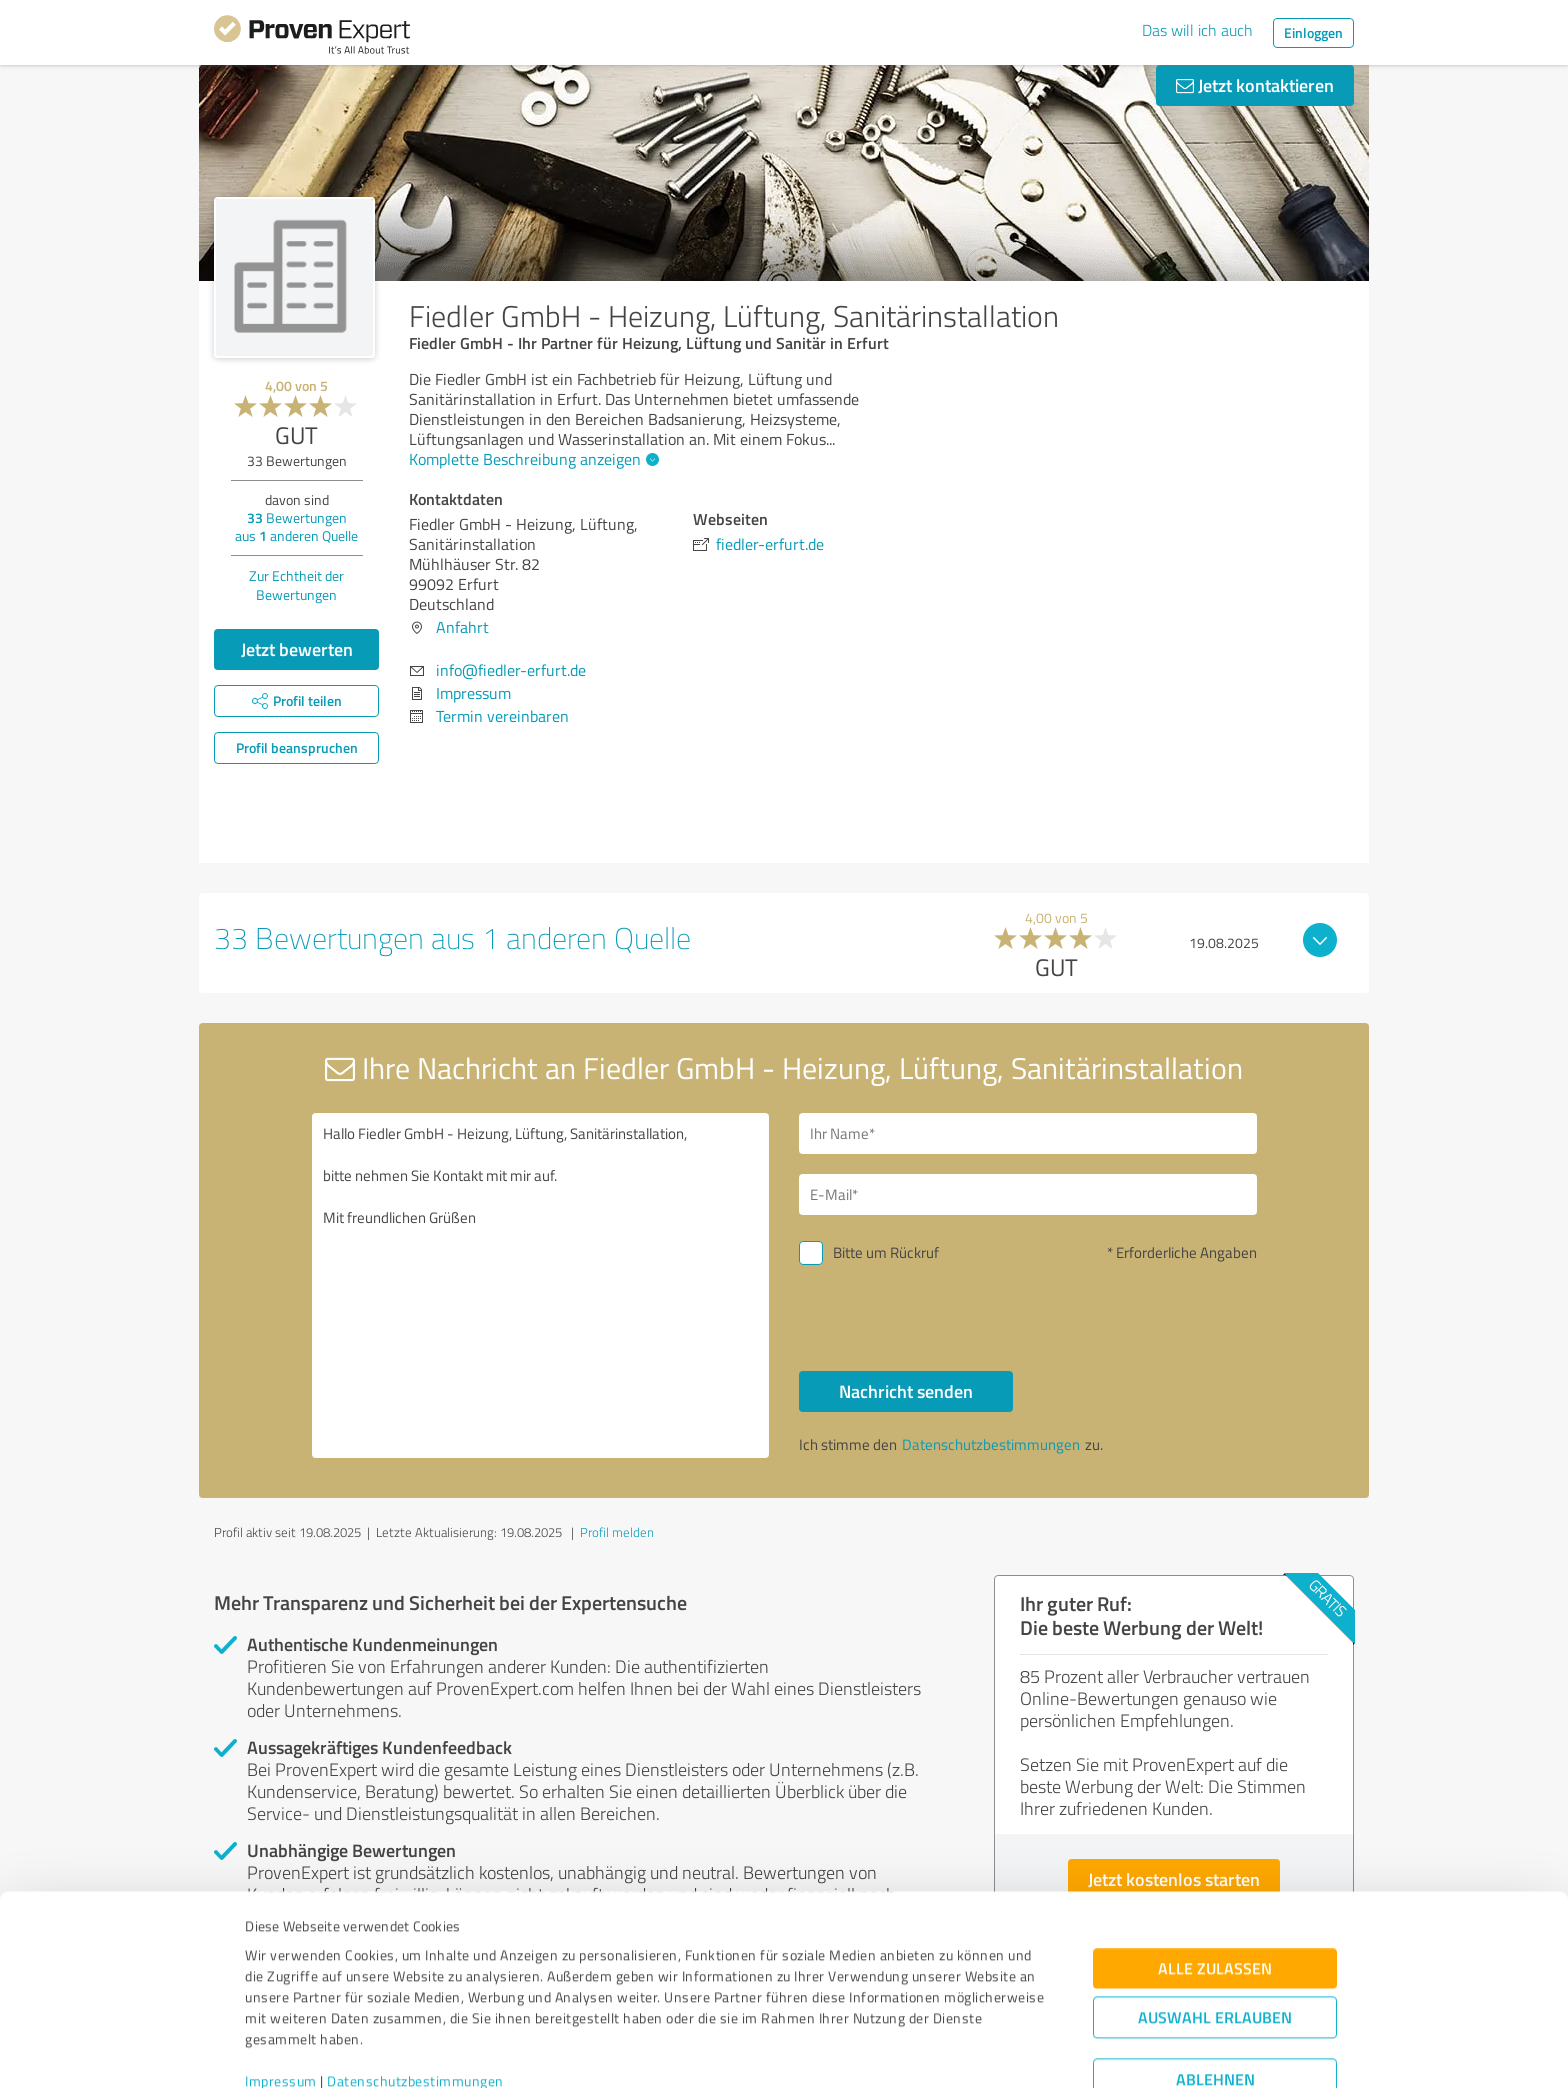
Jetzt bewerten (297, 649)
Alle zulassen (1215, 1881)
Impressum (281, 1994)
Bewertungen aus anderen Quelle (296, 526)
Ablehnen (1215, 1992)
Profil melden (617, 1532)
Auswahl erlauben (1215, 1930)
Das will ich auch (1197, 30)
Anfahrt (462, 627)
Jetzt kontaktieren (1255, 85)
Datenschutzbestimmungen (415, 1994)
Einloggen (1313, 32)
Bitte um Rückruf (886, 1252)
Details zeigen (924, 2050)
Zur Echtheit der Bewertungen (296, 585)
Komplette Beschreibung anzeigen (531, 459)
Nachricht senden (906, 1391)
